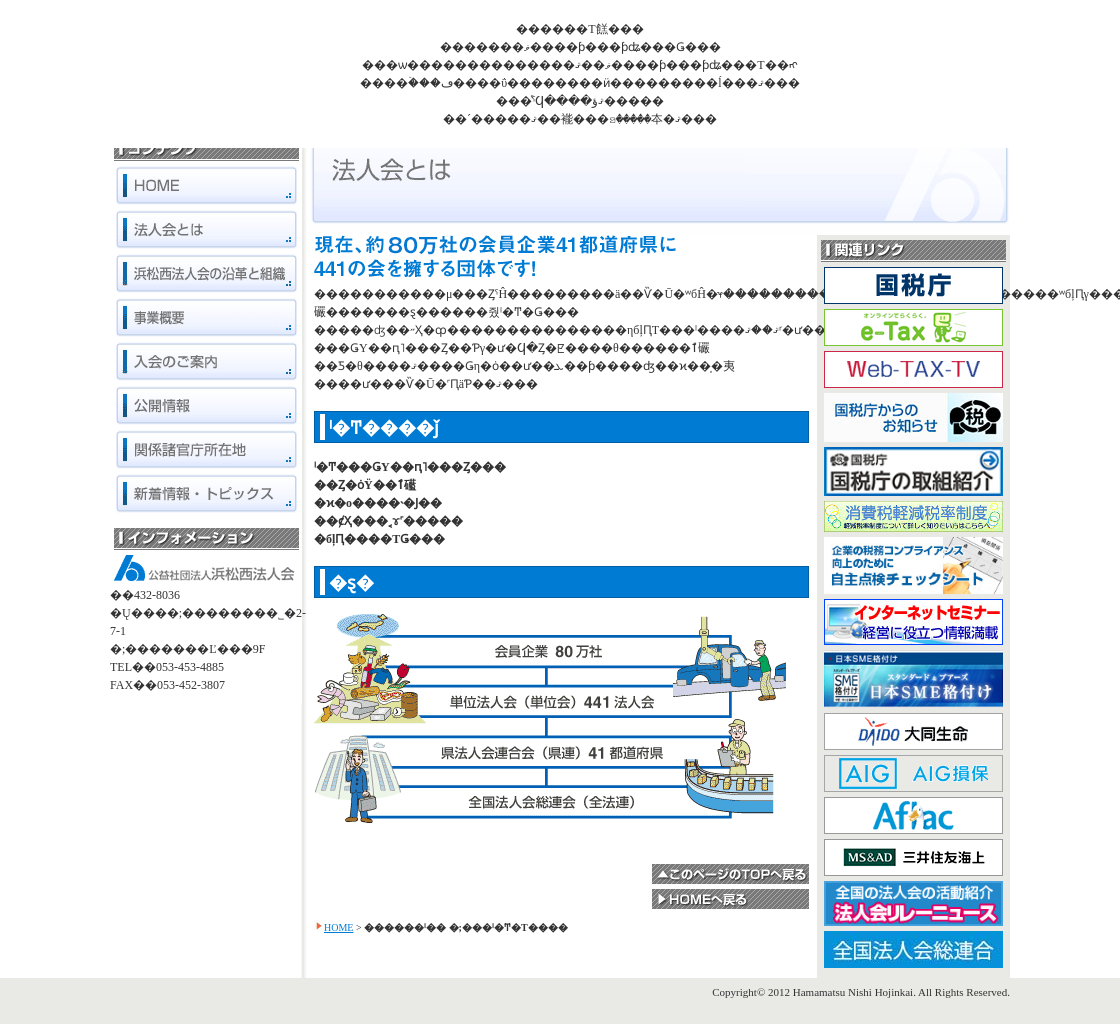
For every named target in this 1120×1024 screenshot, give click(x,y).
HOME (338, 927)
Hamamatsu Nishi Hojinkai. (854, 992)
